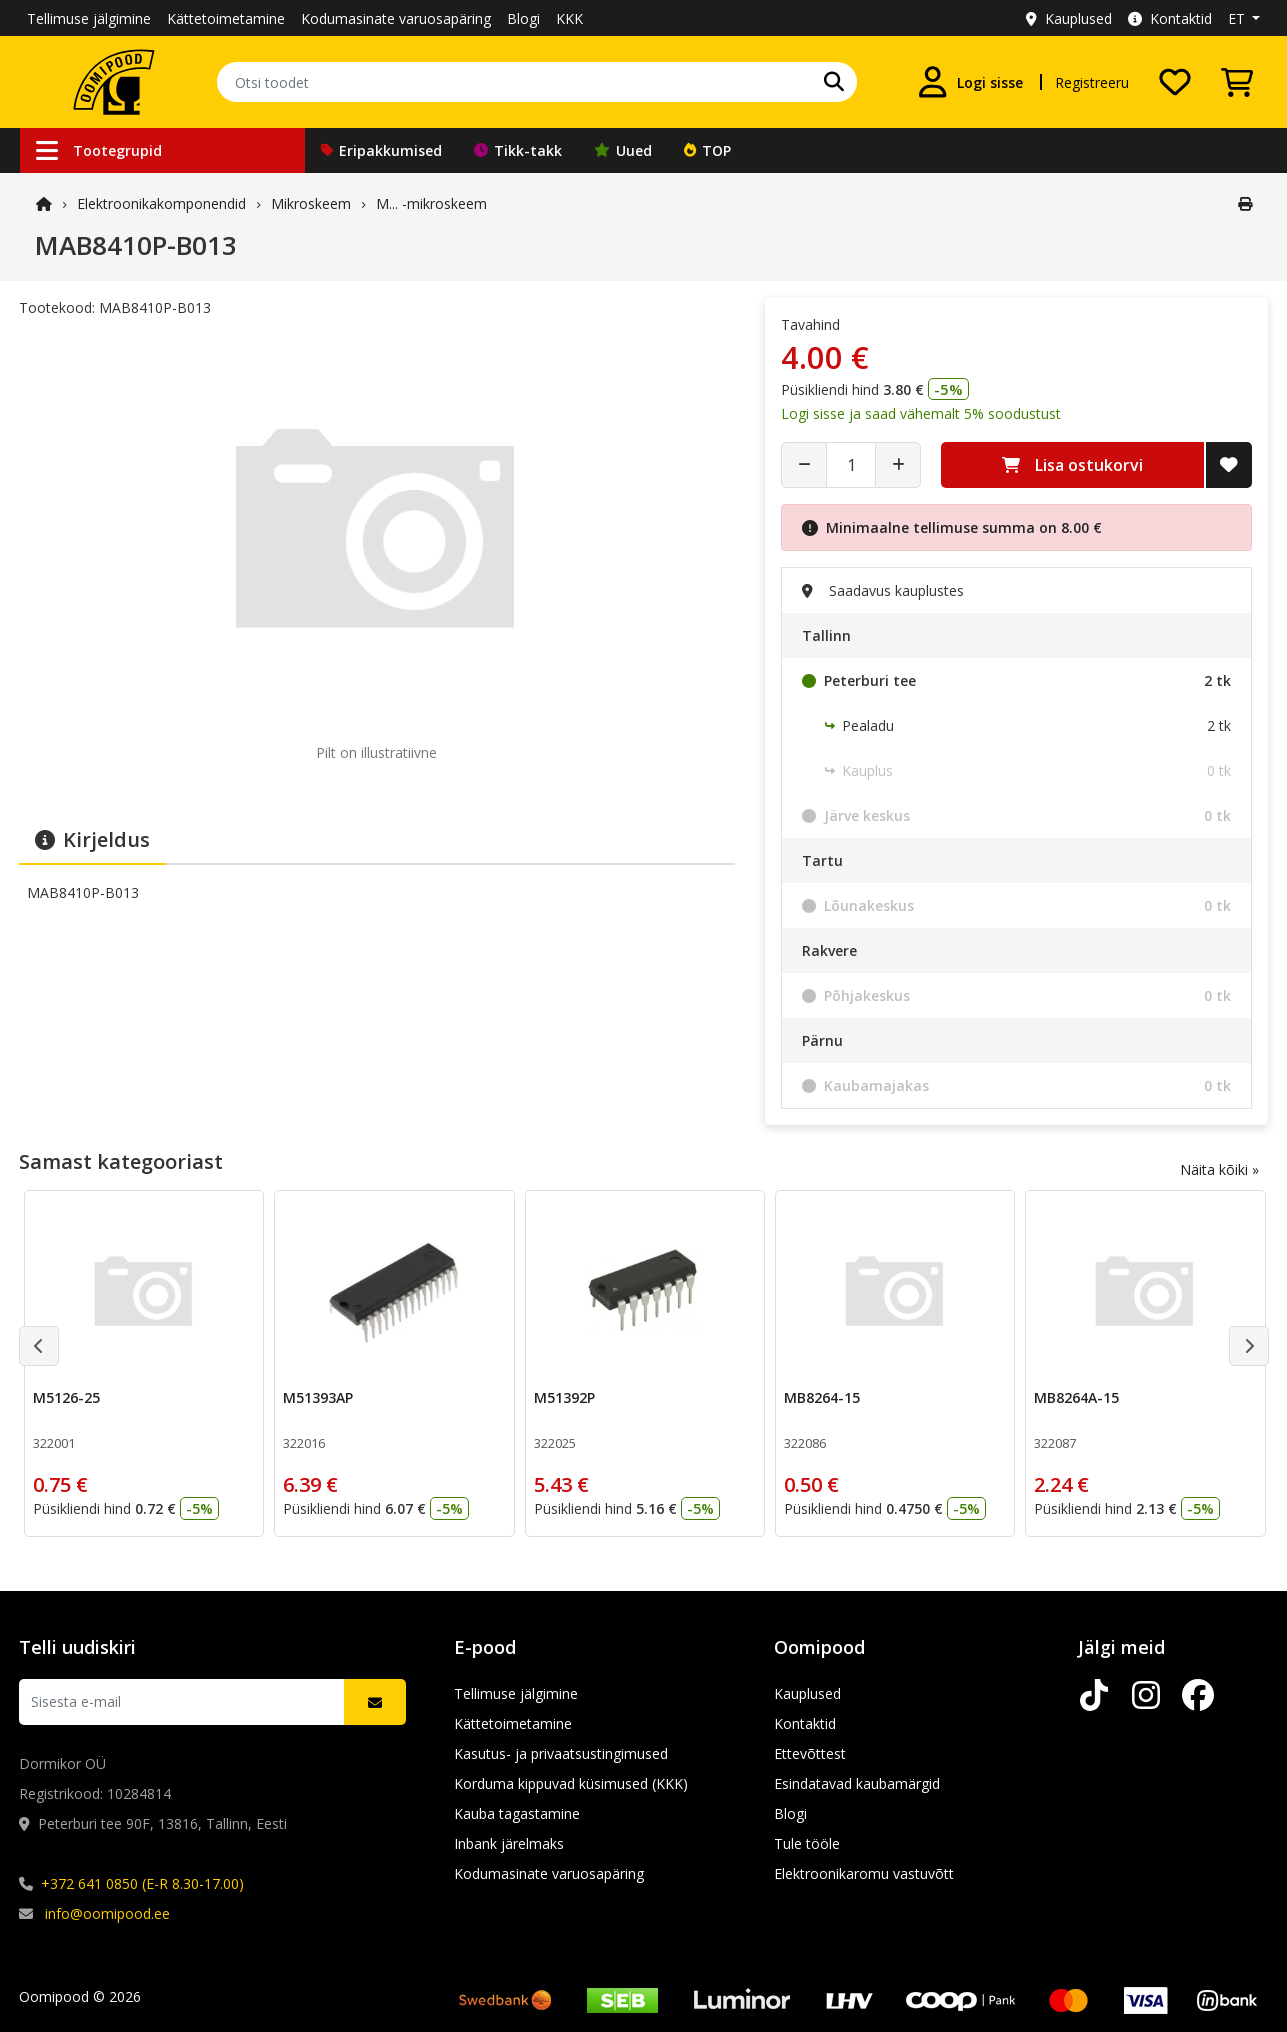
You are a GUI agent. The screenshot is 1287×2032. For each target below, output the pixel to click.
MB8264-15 (821, 1397)
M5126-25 (66, 1397)
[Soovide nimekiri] (1175, 82)
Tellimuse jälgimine (89, 18)
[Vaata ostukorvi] (1237, 82)
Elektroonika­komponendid (161, 203)
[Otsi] (834, 82)
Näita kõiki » (1219, 1169)
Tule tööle (807, 1843)
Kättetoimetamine (226, 18)
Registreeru (1092, 82)
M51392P (563, 1397)
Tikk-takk (518, 150)
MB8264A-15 (1076, 1397)
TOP (707, 150)
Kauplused (1069, 18)
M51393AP (318, 1397)
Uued (623, 150)
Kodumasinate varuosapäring (396, 18)
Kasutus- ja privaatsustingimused (561, 1753)
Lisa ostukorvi (1072, 465)
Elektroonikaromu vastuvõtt (864, 1873)
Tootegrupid (99, 150)
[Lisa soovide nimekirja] (1229, 465)
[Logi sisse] (970, 82)
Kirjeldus (92, 839)
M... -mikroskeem (431, 203)
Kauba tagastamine (517, 1813)
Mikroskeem (311, 203)
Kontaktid (1170, 18)
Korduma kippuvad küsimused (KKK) (571, 1783)
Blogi (523, 18)
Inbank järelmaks (509, 1843)
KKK (569, 18)
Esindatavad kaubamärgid (857, 1783)
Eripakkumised (381, 150)
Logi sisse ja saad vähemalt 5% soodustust (921, 413)
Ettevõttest (810, 1753)
